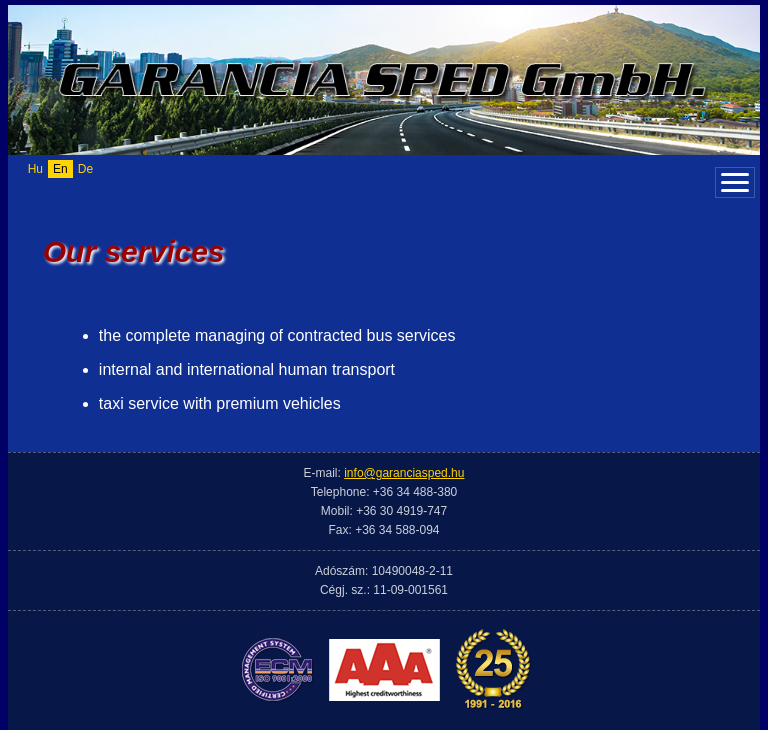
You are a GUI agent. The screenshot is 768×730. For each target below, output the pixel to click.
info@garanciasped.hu (404, 473)
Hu (35, 169)
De (85, 169)
